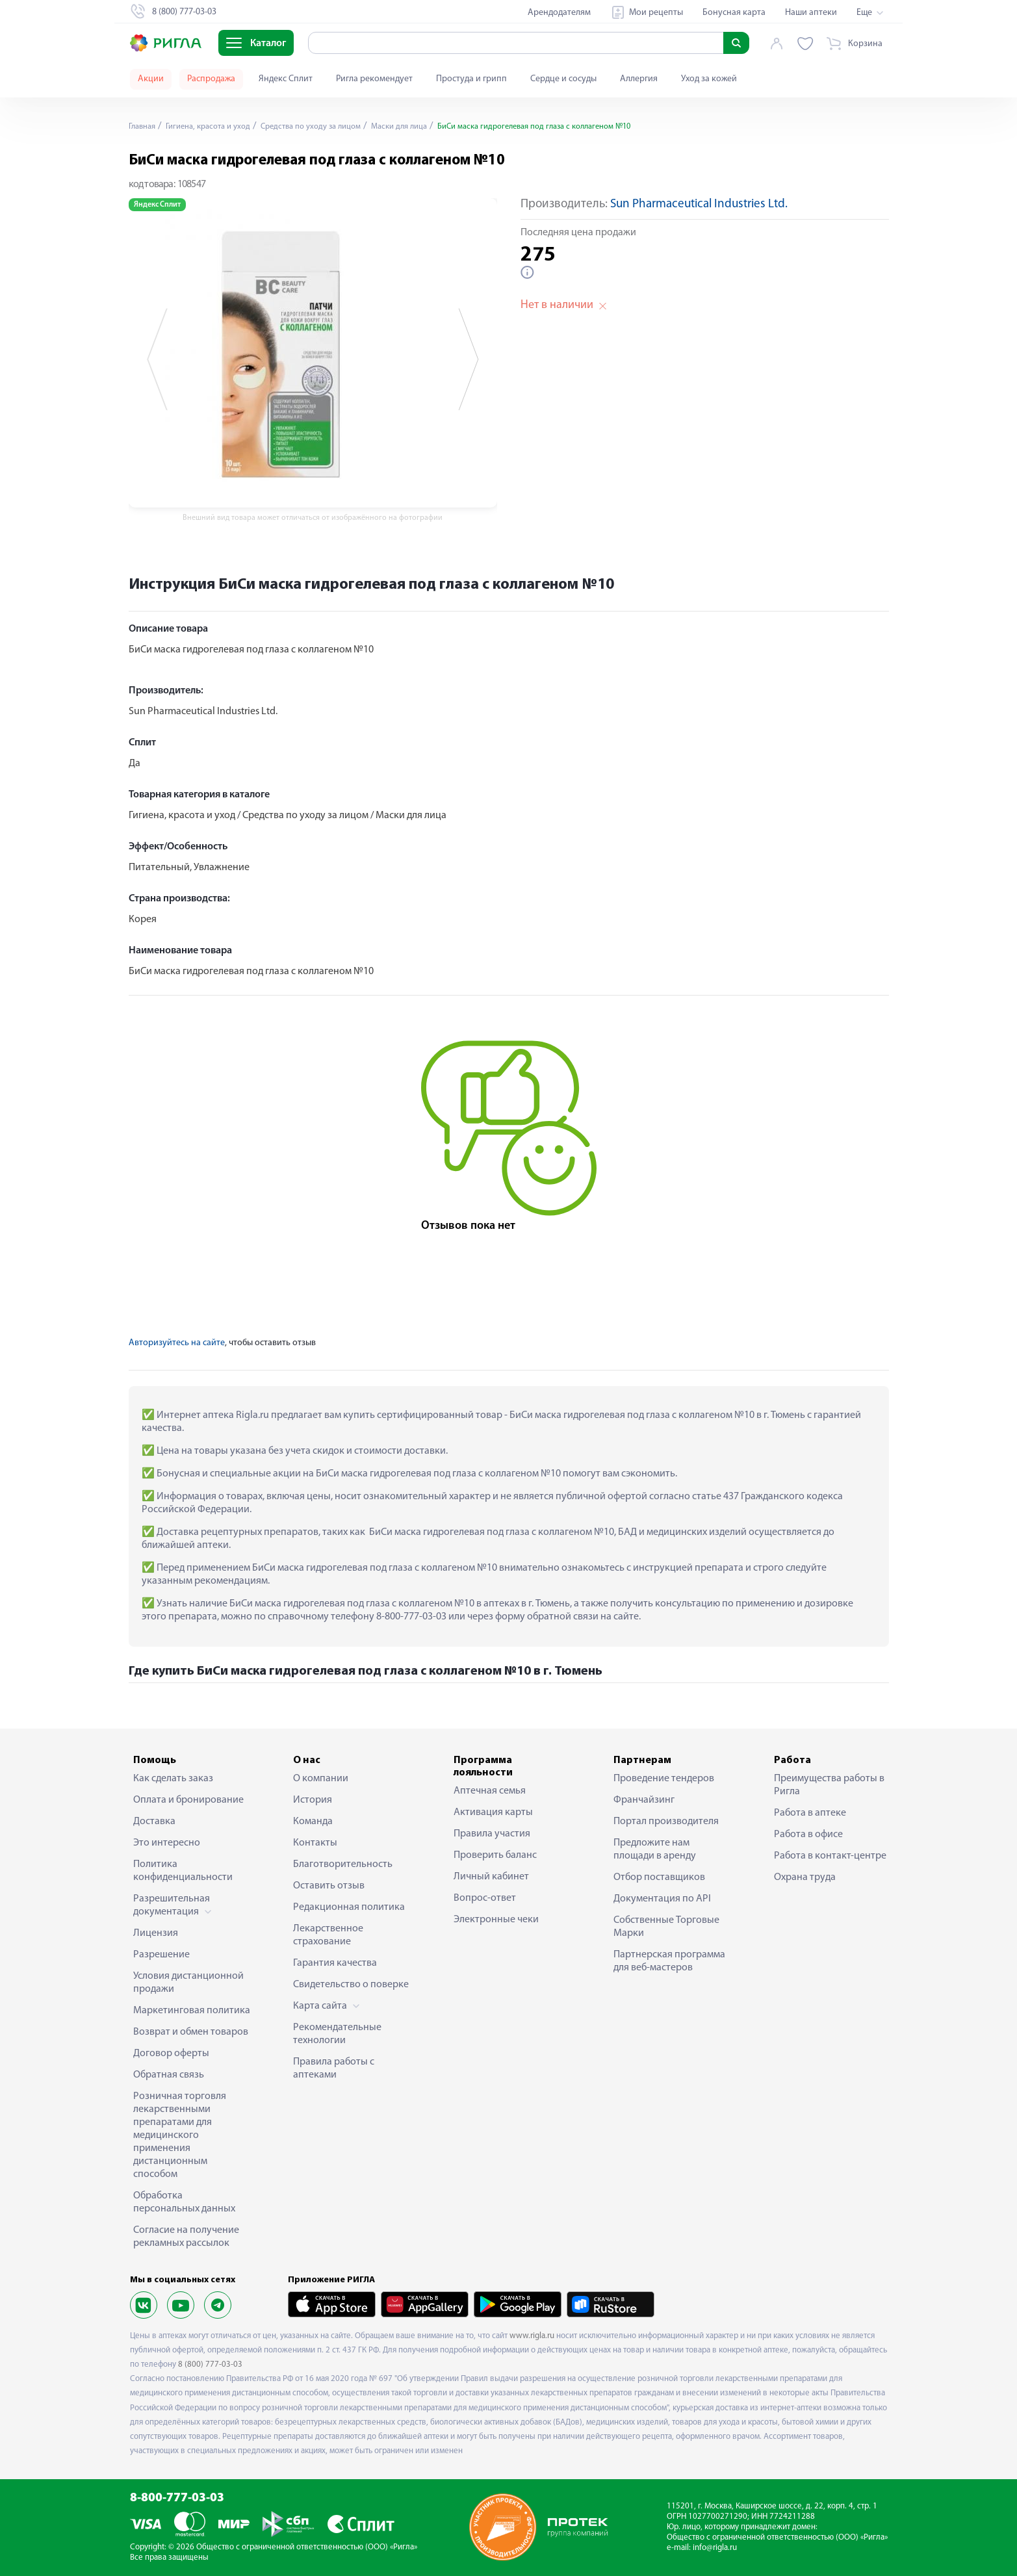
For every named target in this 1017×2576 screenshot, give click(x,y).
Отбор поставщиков (659, 1877)
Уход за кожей (709, 79)
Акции (151, 79)
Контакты (315, 1843)
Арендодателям (559, 13)
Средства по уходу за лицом (330, 126)
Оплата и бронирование (188, 1800)
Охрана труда (805, 1877)
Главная (144, 126)
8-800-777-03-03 (177, 2498)
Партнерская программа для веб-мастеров (669, 1961)
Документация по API (662, 1899)
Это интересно (166, 1843)
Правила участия (492, 1834)
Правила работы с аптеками (333, 2068)
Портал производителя (666, 1821)
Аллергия (639, 79)
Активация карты (493, 1812)
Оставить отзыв (329, 1886)
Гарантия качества (335, 1963)
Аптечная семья (490, 1791)
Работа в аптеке (810, 1813)
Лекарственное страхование (328, 1935)
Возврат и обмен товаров (190, 2032)
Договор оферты (171, 2053)
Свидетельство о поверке (351, 1984)
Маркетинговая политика (191, 2010)
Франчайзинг (644, 1800)
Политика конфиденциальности (183, 1871)
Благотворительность (343, 1864)
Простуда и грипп (471, 79)
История (312, 1800)
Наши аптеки (811, 13)
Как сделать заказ (173, 1778)
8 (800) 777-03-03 (210, 2364)
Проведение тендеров (663, 1778)
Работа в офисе (808, 1834)
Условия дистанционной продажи (188, 1982)
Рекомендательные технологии (337, 2034)
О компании (320, 1778)
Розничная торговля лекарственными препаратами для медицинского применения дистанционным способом (179, 2135)
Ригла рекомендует (374, 79)
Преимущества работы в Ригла (829, 1785)
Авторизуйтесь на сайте (177, 1343)
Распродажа (211, 79)
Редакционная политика (349, 1907)
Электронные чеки (496, 1919)
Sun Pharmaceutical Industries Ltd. (699, 204)
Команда (313, 1821)
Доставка (154, 1821)
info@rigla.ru (715, 2548)
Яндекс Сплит (286, 79)
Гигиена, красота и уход (216, 126)
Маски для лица (427, 126)
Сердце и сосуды (563, 79)
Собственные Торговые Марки (666, 1926)
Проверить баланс (495, 1855)
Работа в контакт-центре (830, 1856)
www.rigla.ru (531, 2336)
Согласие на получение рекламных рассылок (186, 2236)
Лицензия (155, 1933)
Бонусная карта (734, 13)
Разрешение (161, 1955)
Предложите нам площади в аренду (654, 1849)
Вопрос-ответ (485, 1898)
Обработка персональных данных (184, 2202)
